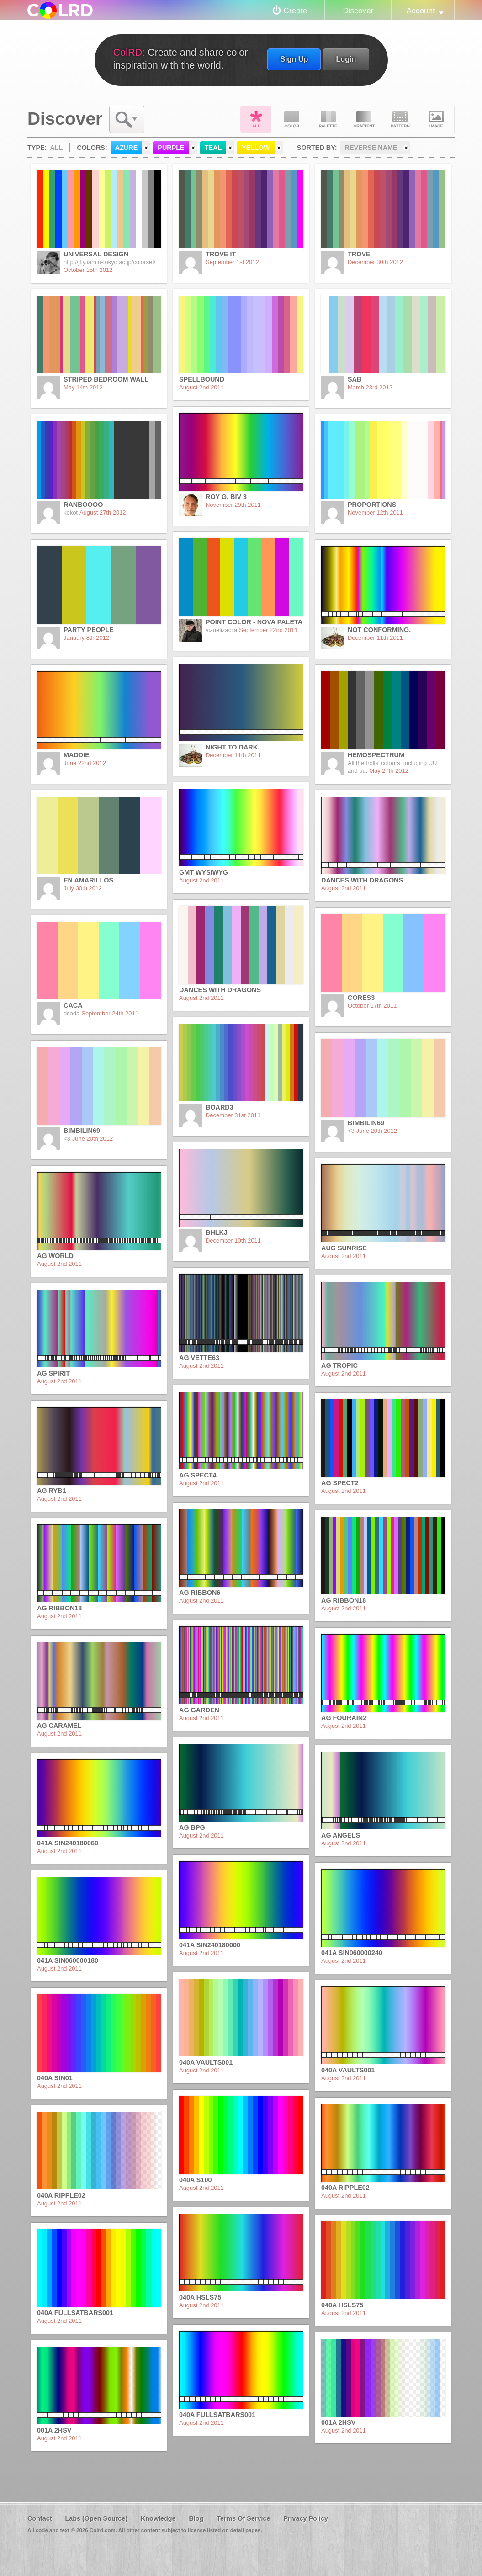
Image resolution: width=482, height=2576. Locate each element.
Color (291, 119)
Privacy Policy (305, 2518)
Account (421, 10)
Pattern (400, 119)
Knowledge (158, 2518)
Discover (358, 10)
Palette (328, 119)
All (255, 119)
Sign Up (294, 59)
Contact (39, 2518)
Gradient (364, 119)
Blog (196, 2518)
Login (346, 59)
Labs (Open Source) (96, 2518)
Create (295, 10)
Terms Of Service (243, 2518)
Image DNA (436, 119)
